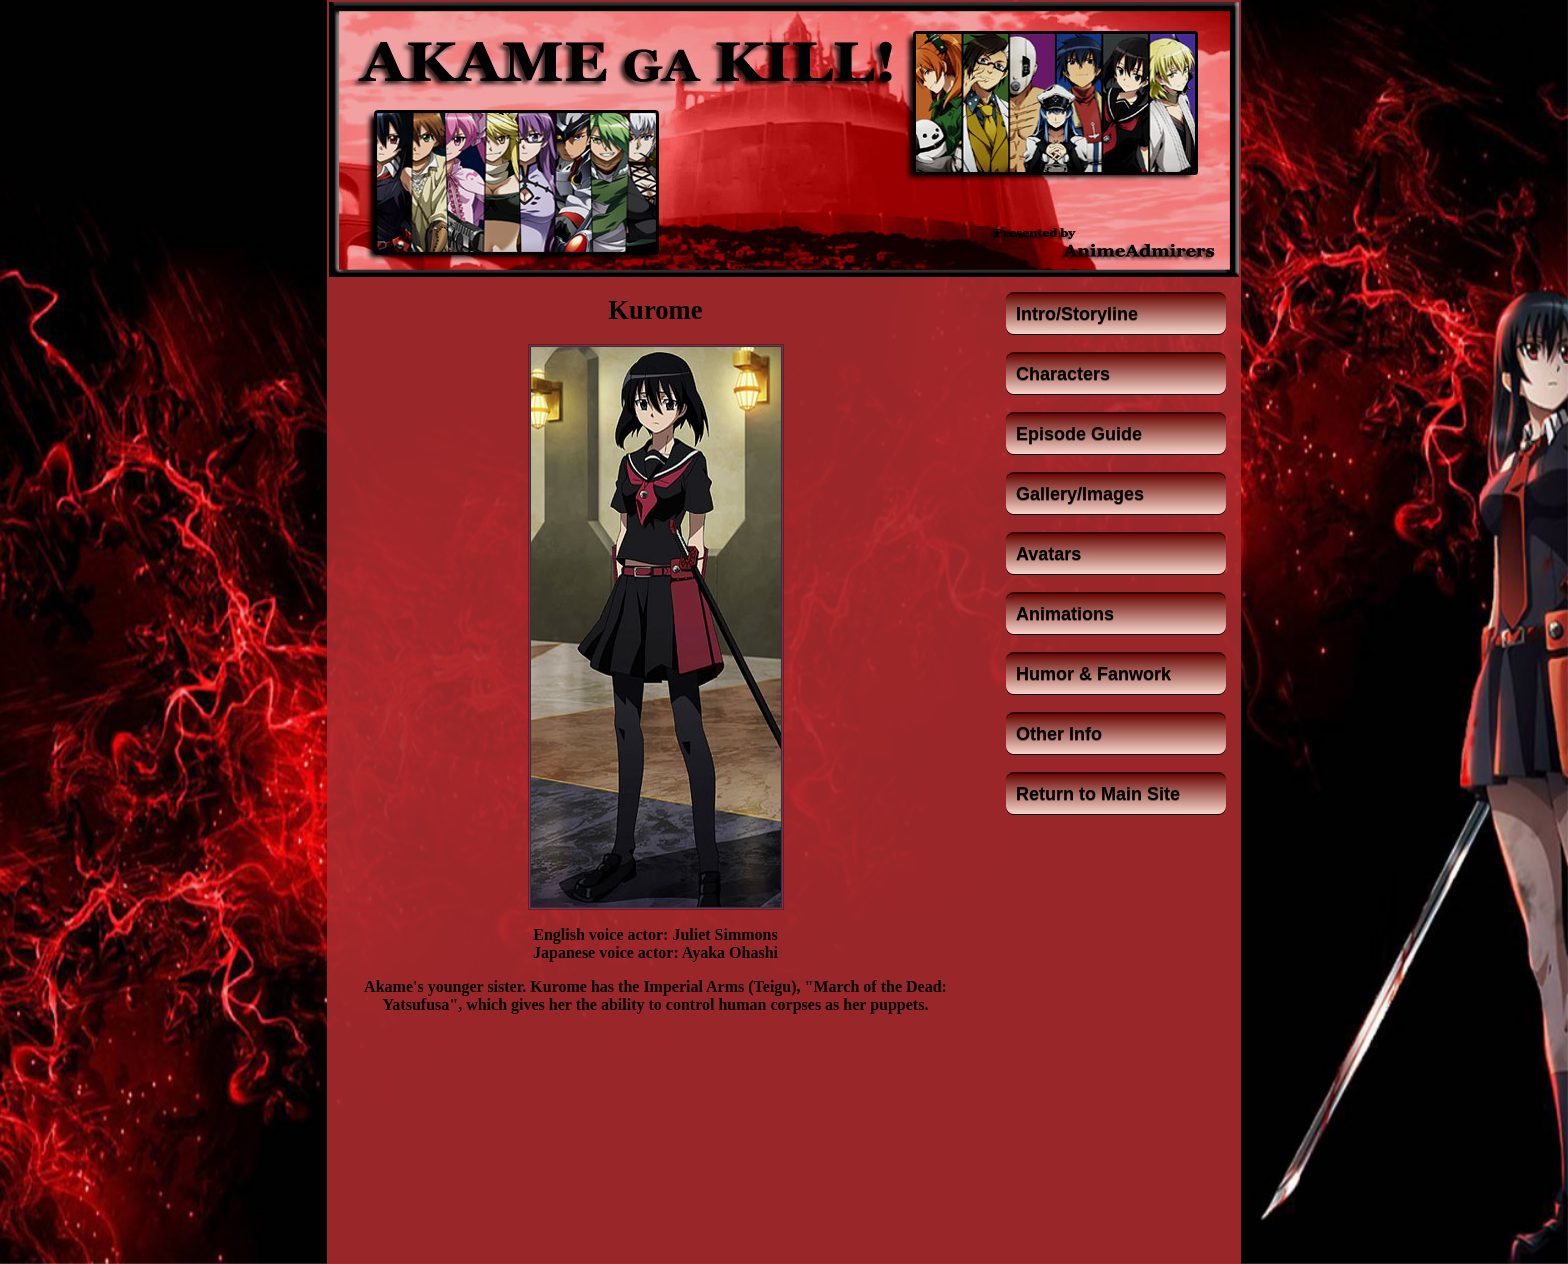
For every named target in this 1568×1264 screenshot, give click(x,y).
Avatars (1048, 554)
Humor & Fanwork (1093, 674)
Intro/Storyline (1077, 314)
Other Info (1059, 734)
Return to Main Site (1098, 794)
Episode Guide (1079, 434)
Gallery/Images (1080, 494)
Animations (1065, 614)
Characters (1063, 374)
